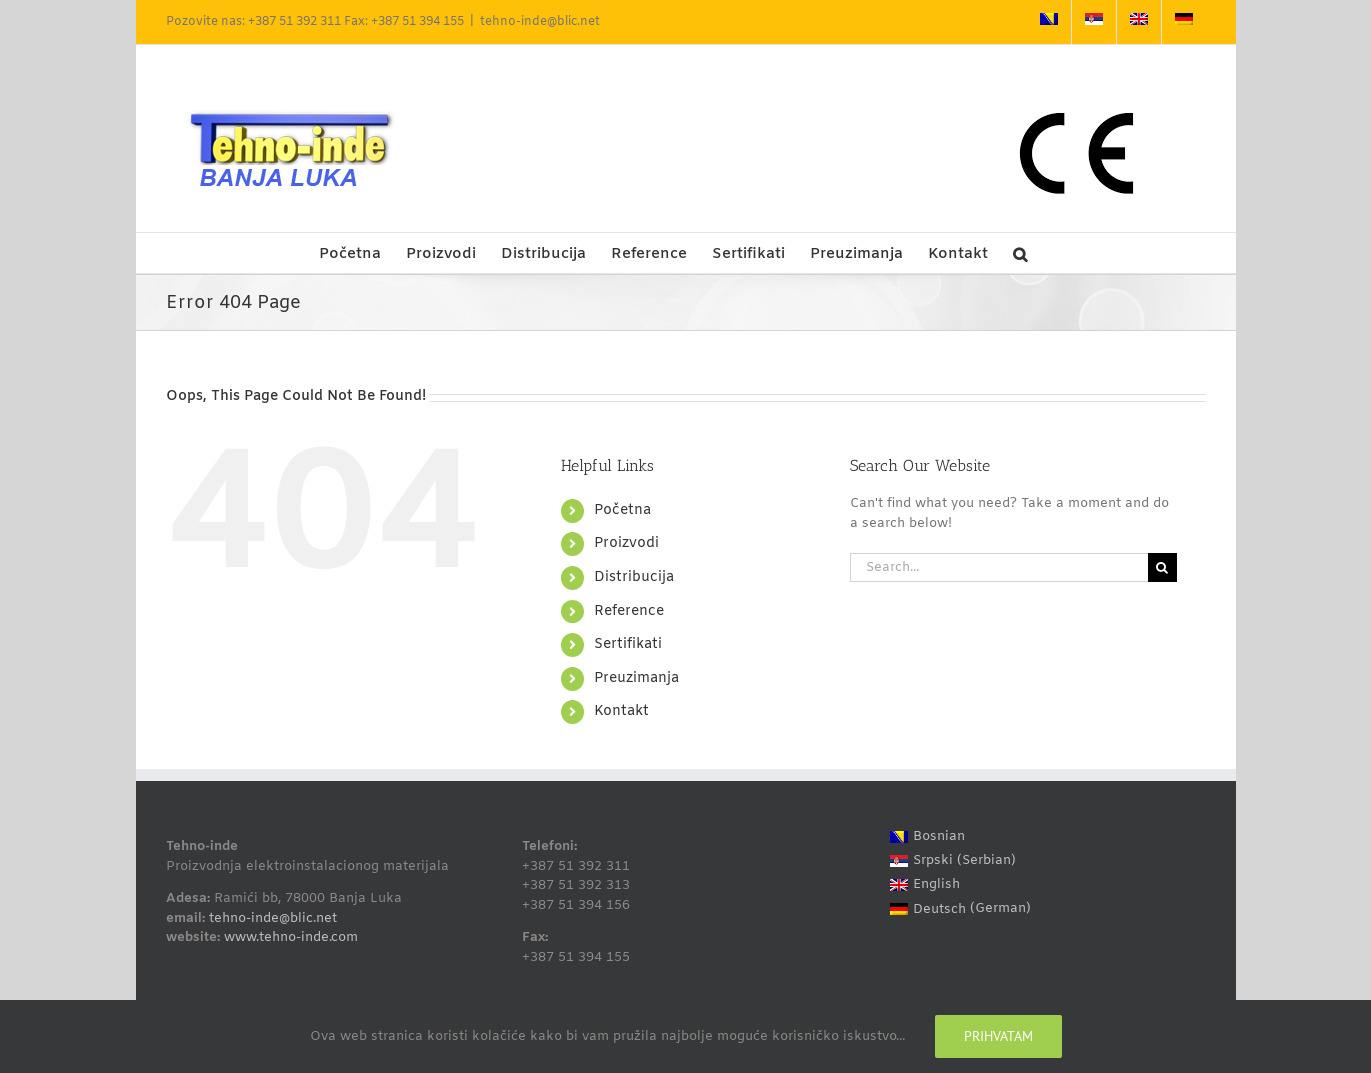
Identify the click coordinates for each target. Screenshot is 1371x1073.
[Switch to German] (1184, 22)
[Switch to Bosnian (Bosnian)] (960, 837)
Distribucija (634, 577)
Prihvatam (998, 1036)
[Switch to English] (1139, 22)
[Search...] (999, 567)
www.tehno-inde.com (291, 937)
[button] (1020, 253)
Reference (629, 611)
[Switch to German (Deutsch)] (960, 909)
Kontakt (621, 711)
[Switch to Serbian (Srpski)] (960, 861)
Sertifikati (628, 644)
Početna (622, 510)
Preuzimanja (636, 678)
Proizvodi (626, 543)
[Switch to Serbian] (1094, 22)
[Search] (1162, 567)
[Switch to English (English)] (960, 885)
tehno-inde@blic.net (540, 22)
